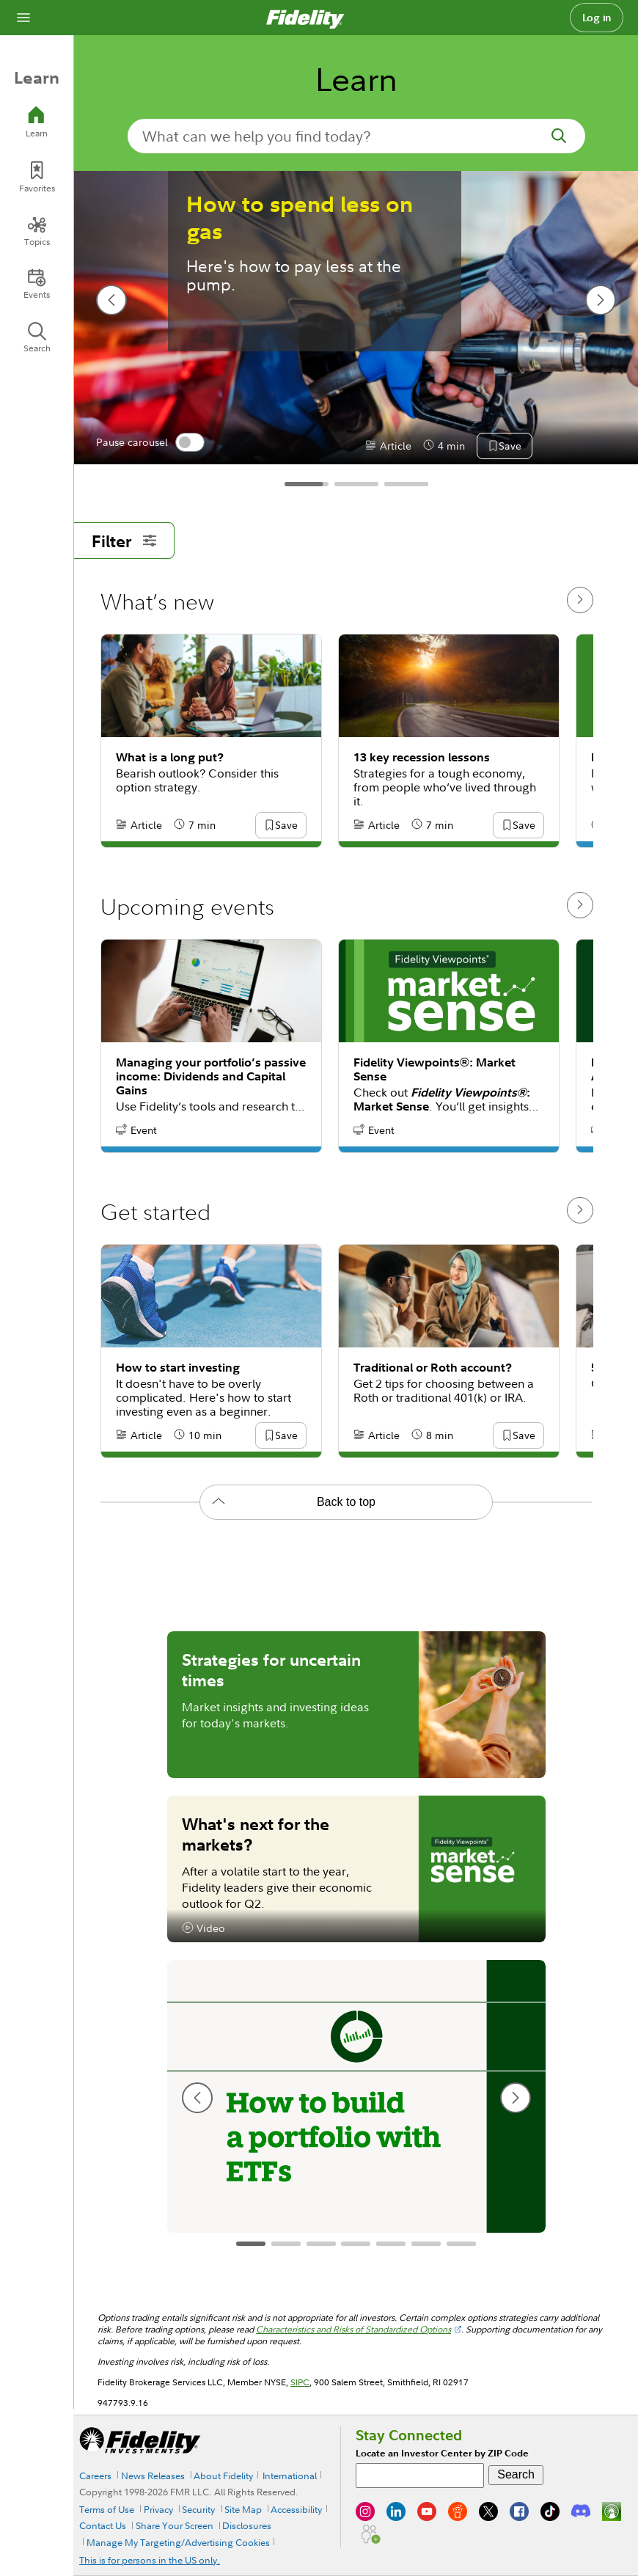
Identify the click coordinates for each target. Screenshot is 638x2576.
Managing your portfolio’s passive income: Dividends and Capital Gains (211, 1076)
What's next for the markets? (255, 1833)
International (290, 2475)
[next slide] (600, 300)
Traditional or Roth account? (432, 1368)
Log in (597, 17)
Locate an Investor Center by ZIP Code (442, 2453)
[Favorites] (36, 177)
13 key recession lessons (421, 757)
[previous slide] (111, 300)
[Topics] (36, 231)
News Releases (153, 2475)
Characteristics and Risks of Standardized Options (353, 2329)
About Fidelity (223, 2475)
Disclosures (246, 2525)
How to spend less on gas (299, 218)
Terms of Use (106, 2509)
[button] (510, 447)
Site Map (243, 2509)
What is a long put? (170, 757)
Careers (95, 2475)
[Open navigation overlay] (23, 17)
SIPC (299, 2382)
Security (198, 2509)
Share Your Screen (174, 2525)
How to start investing (178, 1368)
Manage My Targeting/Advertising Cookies (178, 2542)
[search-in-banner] (356, 136)
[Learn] (36, 122)
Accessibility (296, 2509)
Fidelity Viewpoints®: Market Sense (434, 1069)
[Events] (36, 283)
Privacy (158, 2509)
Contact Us (102, 2525)
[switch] (190, 442)
